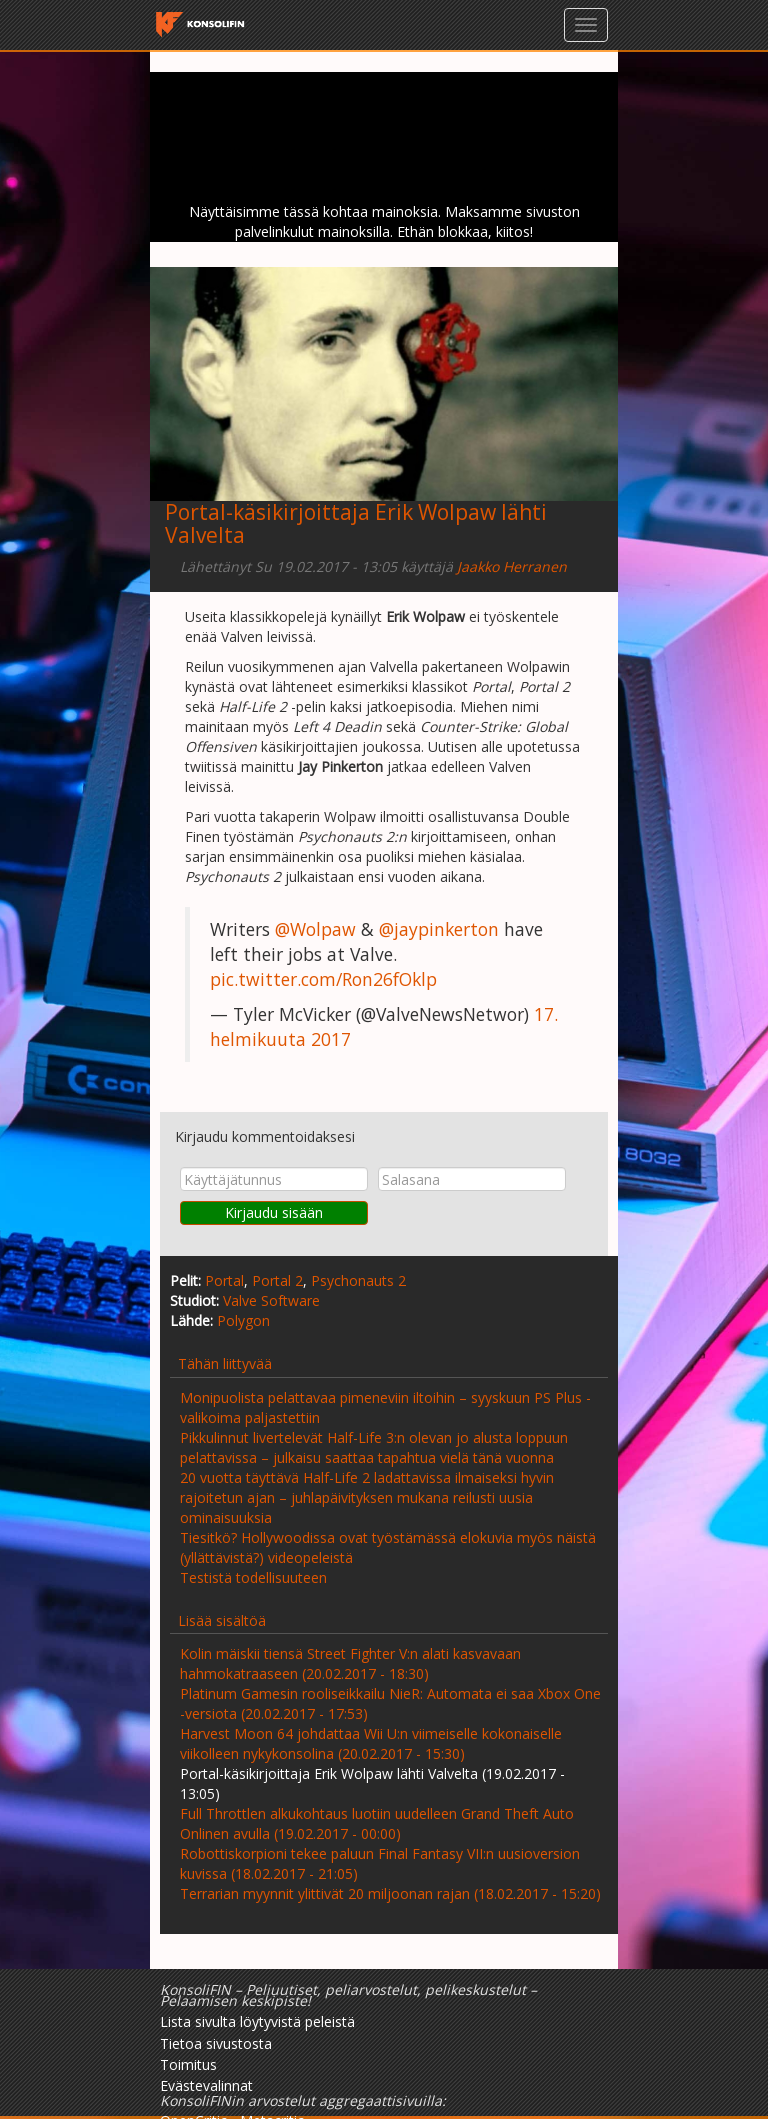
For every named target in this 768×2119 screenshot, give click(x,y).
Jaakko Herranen (512, 566)
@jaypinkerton (439, 929)
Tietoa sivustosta (216, 2043)
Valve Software (271, 1300)
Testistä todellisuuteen (253, 1577)
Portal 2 (277, 1280)
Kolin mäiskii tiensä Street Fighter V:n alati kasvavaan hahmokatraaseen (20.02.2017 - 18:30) (350, 1663)
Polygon (243, 1320)
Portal (224, 1280)
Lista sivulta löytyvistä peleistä (257, 2021)
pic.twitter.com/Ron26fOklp (323, 979)
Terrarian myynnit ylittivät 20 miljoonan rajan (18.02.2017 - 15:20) (390, 1893)
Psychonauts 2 (358, 1280)
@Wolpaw (315, 929)
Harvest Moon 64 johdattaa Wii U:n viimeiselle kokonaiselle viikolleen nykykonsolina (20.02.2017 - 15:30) (371, 1743)
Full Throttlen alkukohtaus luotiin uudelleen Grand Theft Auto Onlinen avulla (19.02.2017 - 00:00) (377, 1823)
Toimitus (188, 2064)
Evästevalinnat (206, 2085)
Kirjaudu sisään (274, 1212)
